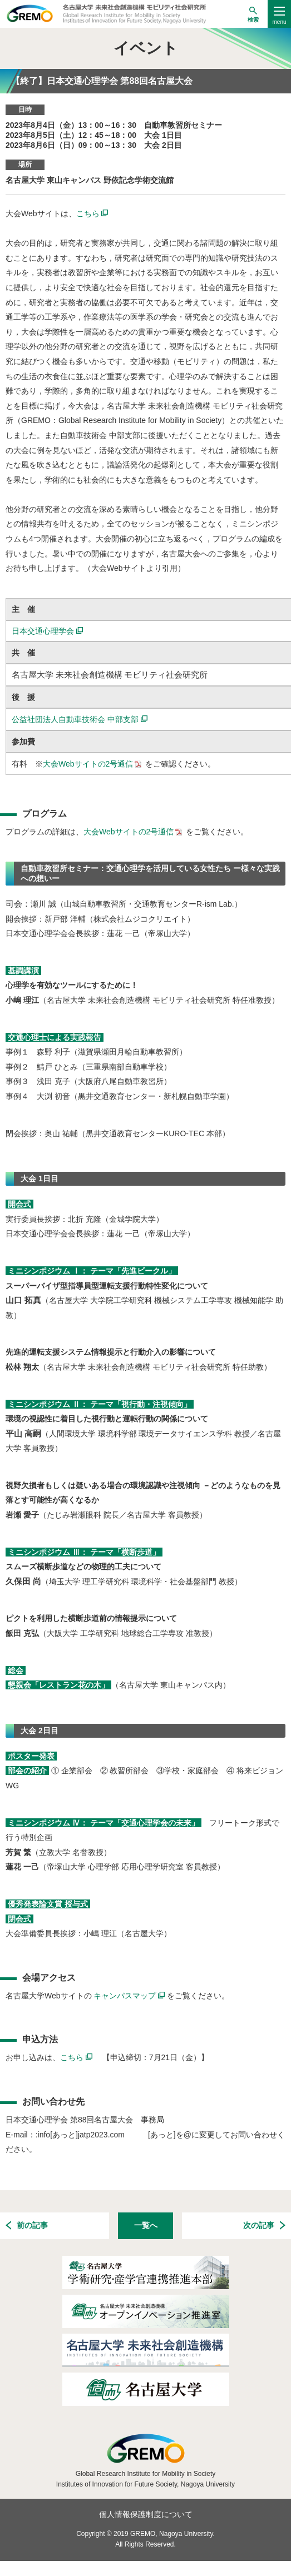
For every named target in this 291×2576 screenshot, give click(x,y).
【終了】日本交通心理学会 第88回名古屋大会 (102, 81)
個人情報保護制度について (146, 2514)
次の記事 (264, 2226)
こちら (92, 213)
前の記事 (27, 2226)
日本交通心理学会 (47, 630)
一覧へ (145, 2225)
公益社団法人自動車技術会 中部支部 (79, 719)
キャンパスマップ (130, 1995)
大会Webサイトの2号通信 (93, 763)
